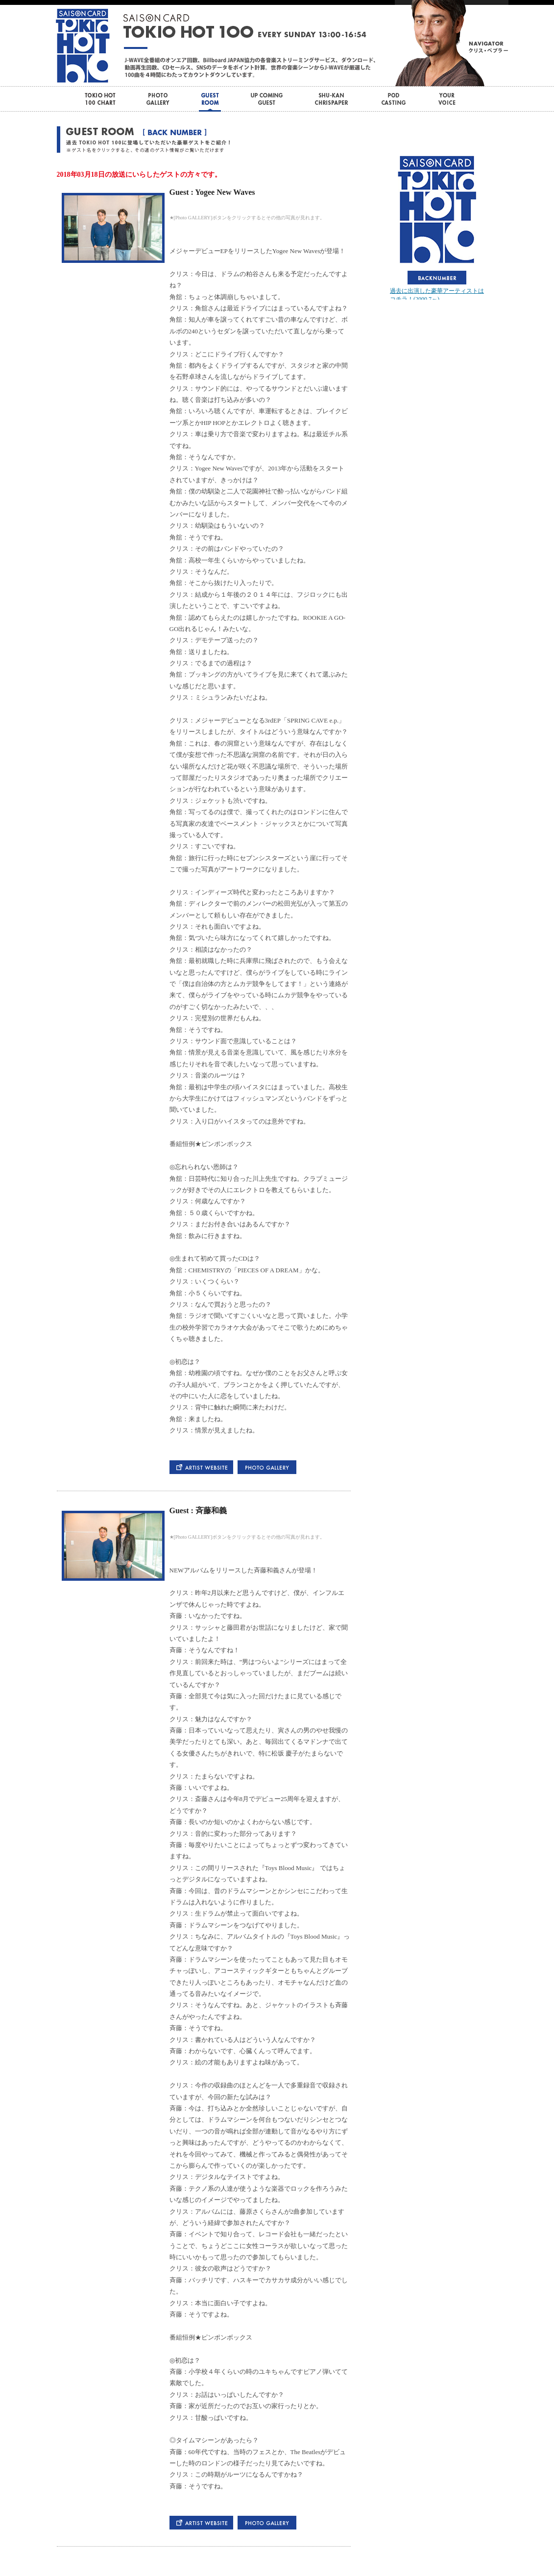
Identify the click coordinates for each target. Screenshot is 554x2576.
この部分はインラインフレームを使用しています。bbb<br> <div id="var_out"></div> (437, 226)
